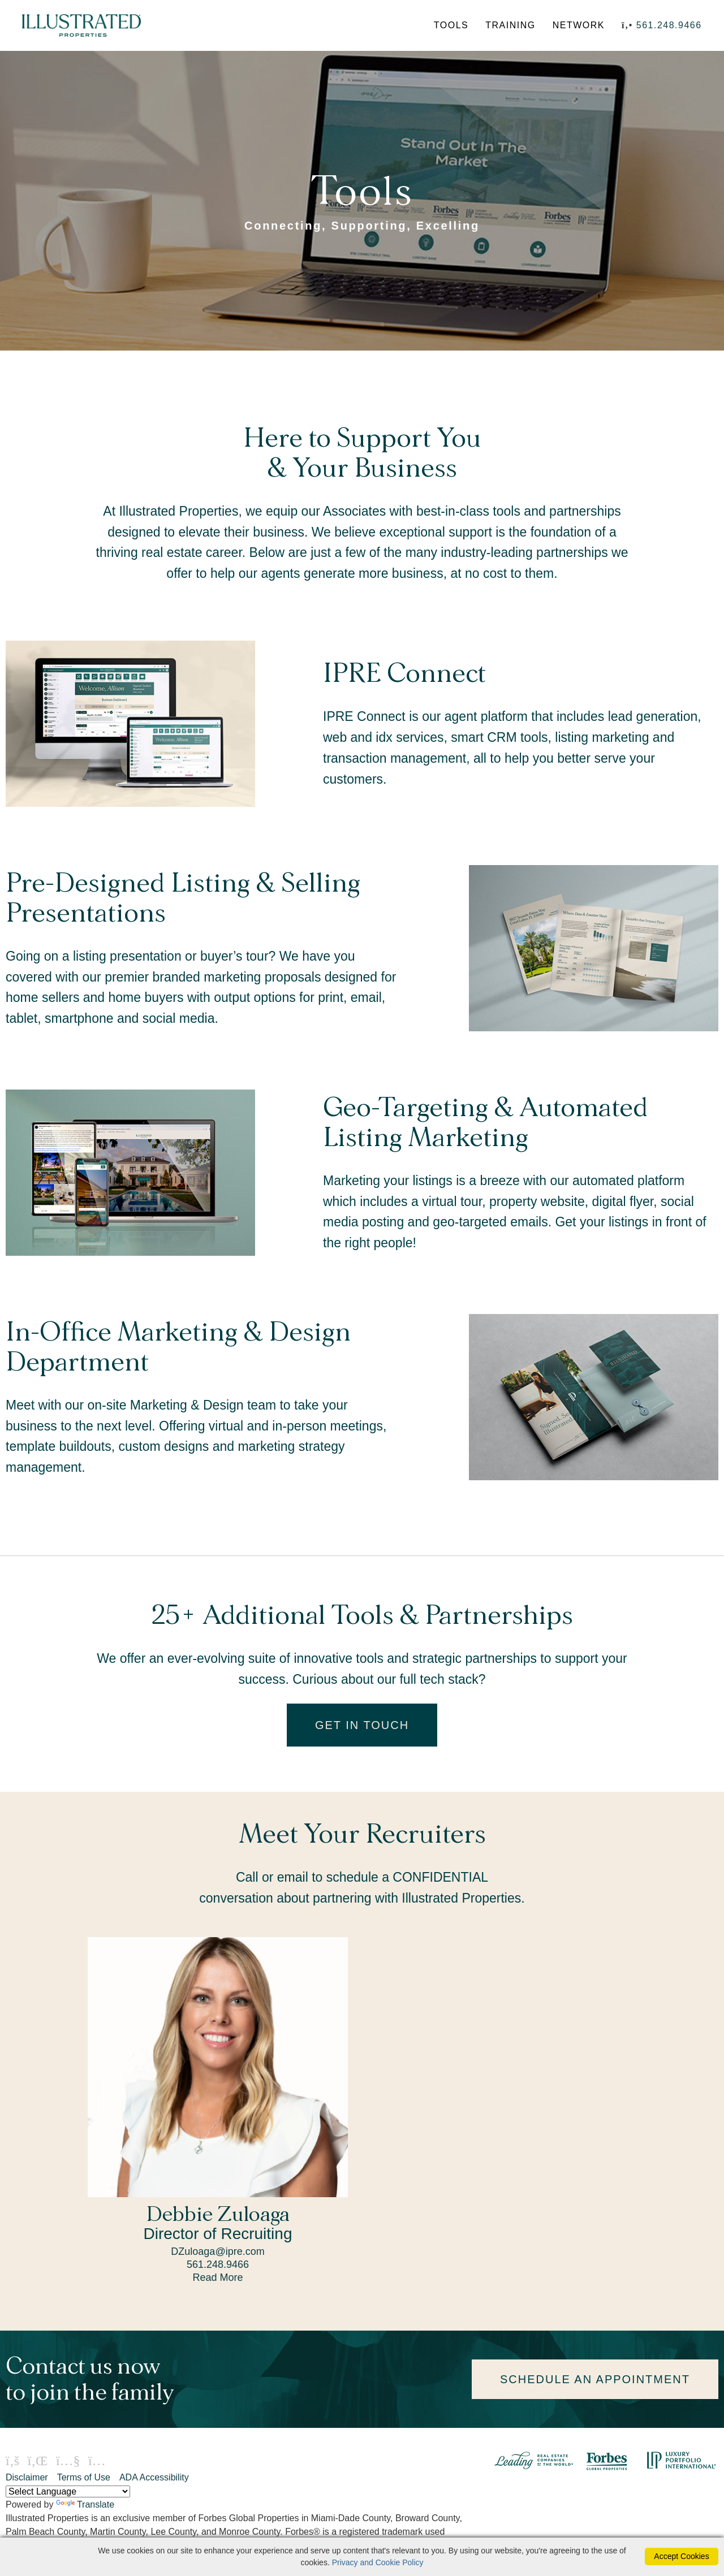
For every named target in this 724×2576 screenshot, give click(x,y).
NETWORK (578, 26)
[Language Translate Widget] (68, 2493)
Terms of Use (83, 2478)
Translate (85, 2505)
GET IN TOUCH (362, 1725)
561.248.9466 (668, 26)
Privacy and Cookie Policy (378, 2562)
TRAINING (510, 26)
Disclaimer (27, 2478)
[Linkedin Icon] (37, 2462)
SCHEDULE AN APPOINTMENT (595, 2380)
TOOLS (450, 26)
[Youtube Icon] (68, 2462)
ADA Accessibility (154, 2478)
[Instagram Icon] (97, 2462)
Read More (217, 2278)
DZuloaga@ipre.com (217, 2252)
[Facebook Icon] (12, 2462)
